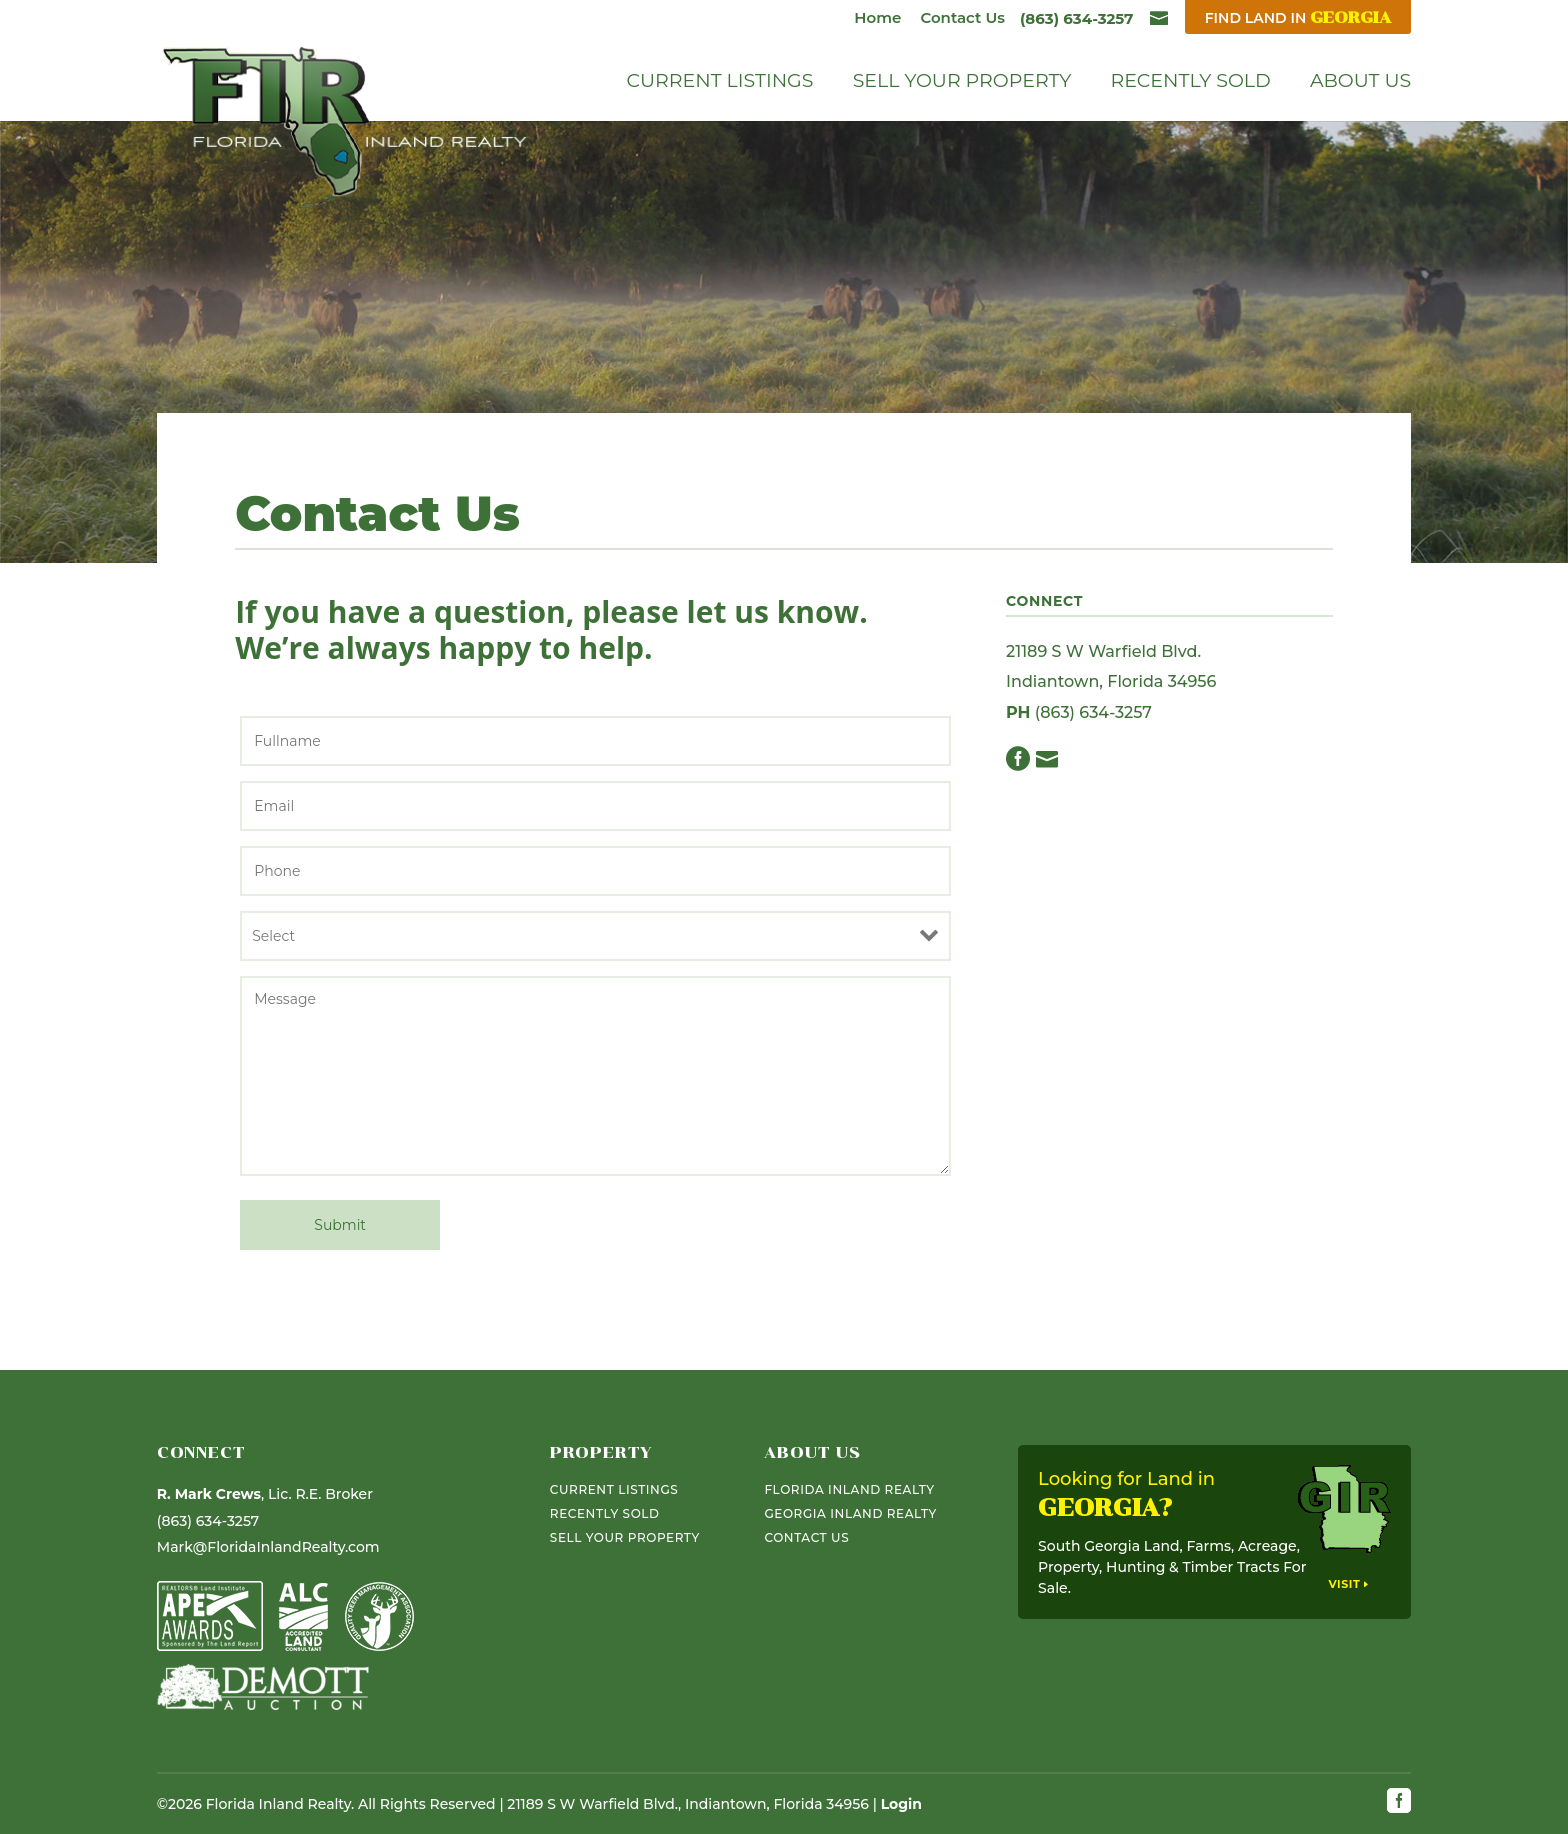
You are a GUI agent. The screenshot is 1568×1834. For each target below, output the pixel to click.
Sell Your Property (962, 83)
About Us (1360, 83)
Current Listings (720, 83)
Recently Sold (1190, 83)
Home (877, 17)
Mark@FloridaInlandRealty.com (268, 1547)
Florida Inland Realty (849, 1489)
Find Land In (1298, 17)
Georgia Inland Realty (850, 1513)
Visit (1344, 1584)
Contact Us (962, 17)
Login (901, 1804)
